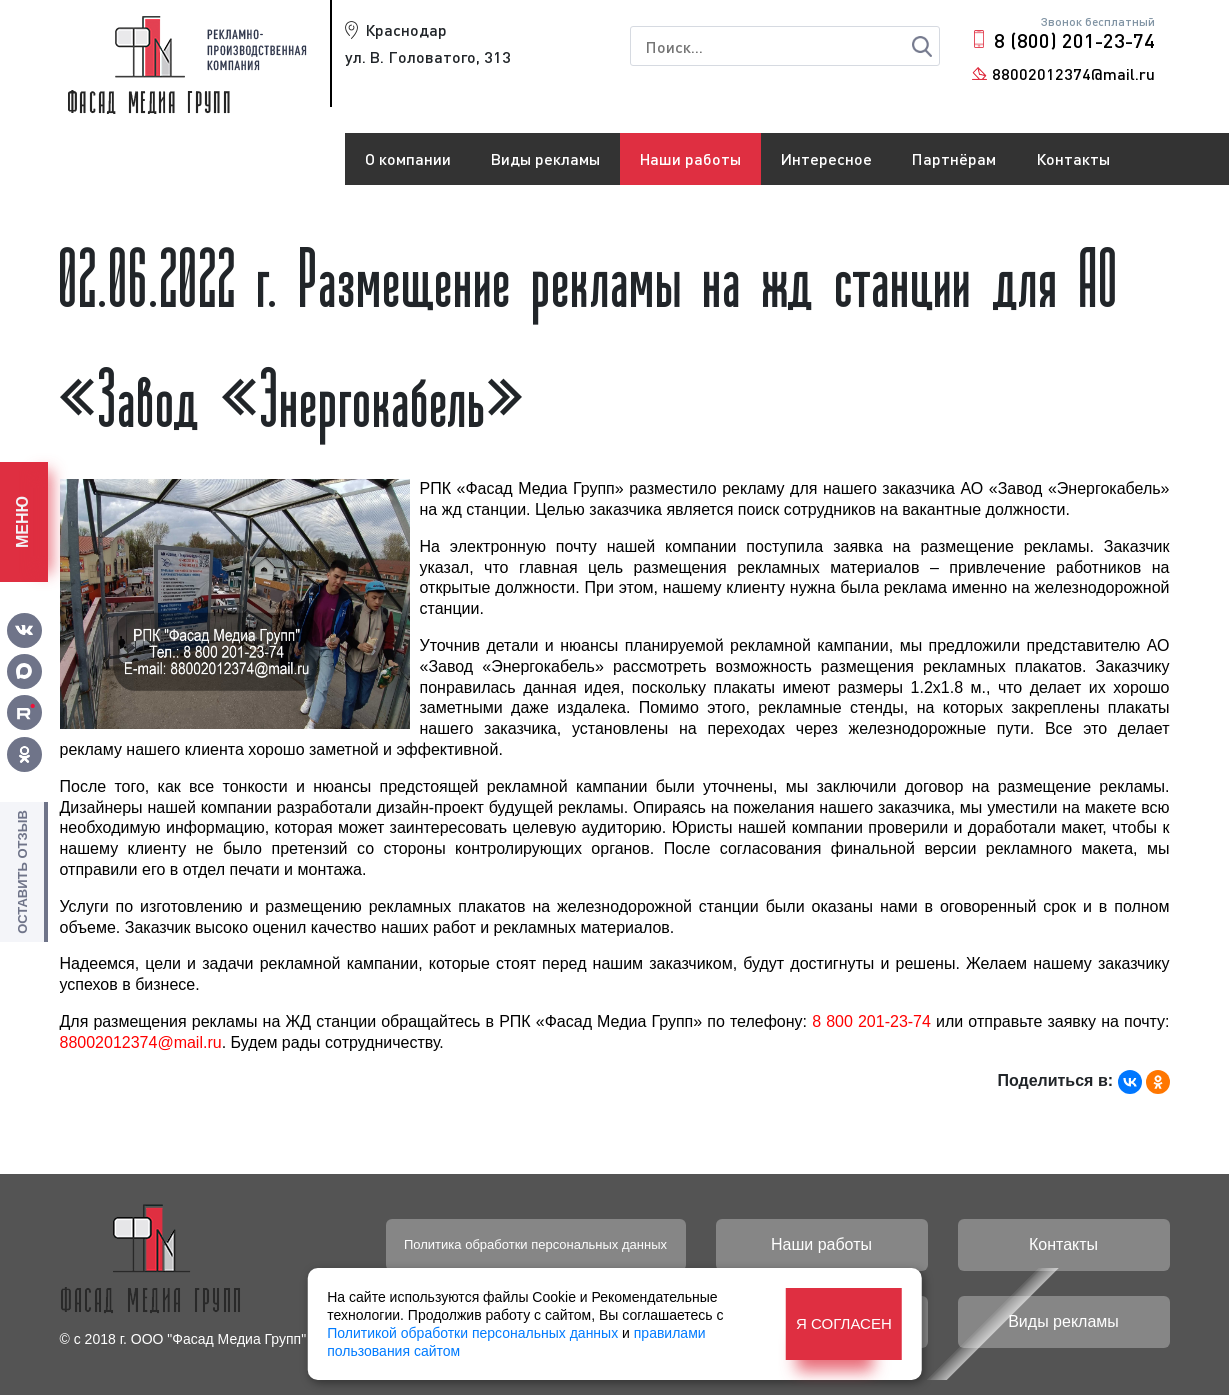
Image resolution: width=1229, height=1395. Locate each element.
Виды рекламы (545, 158)
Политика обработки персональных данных (535, 1244)
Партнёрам (954, 158)
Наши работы (690, 158)
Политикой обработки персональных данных (472, 1333)
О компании (408, 158)
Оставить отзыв (22, 872)
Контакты (1073, 158)
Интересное (826, 158)
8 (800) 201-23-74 (1074, 40)
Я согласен (844, 1323)
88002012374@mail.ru (1073, 73)
